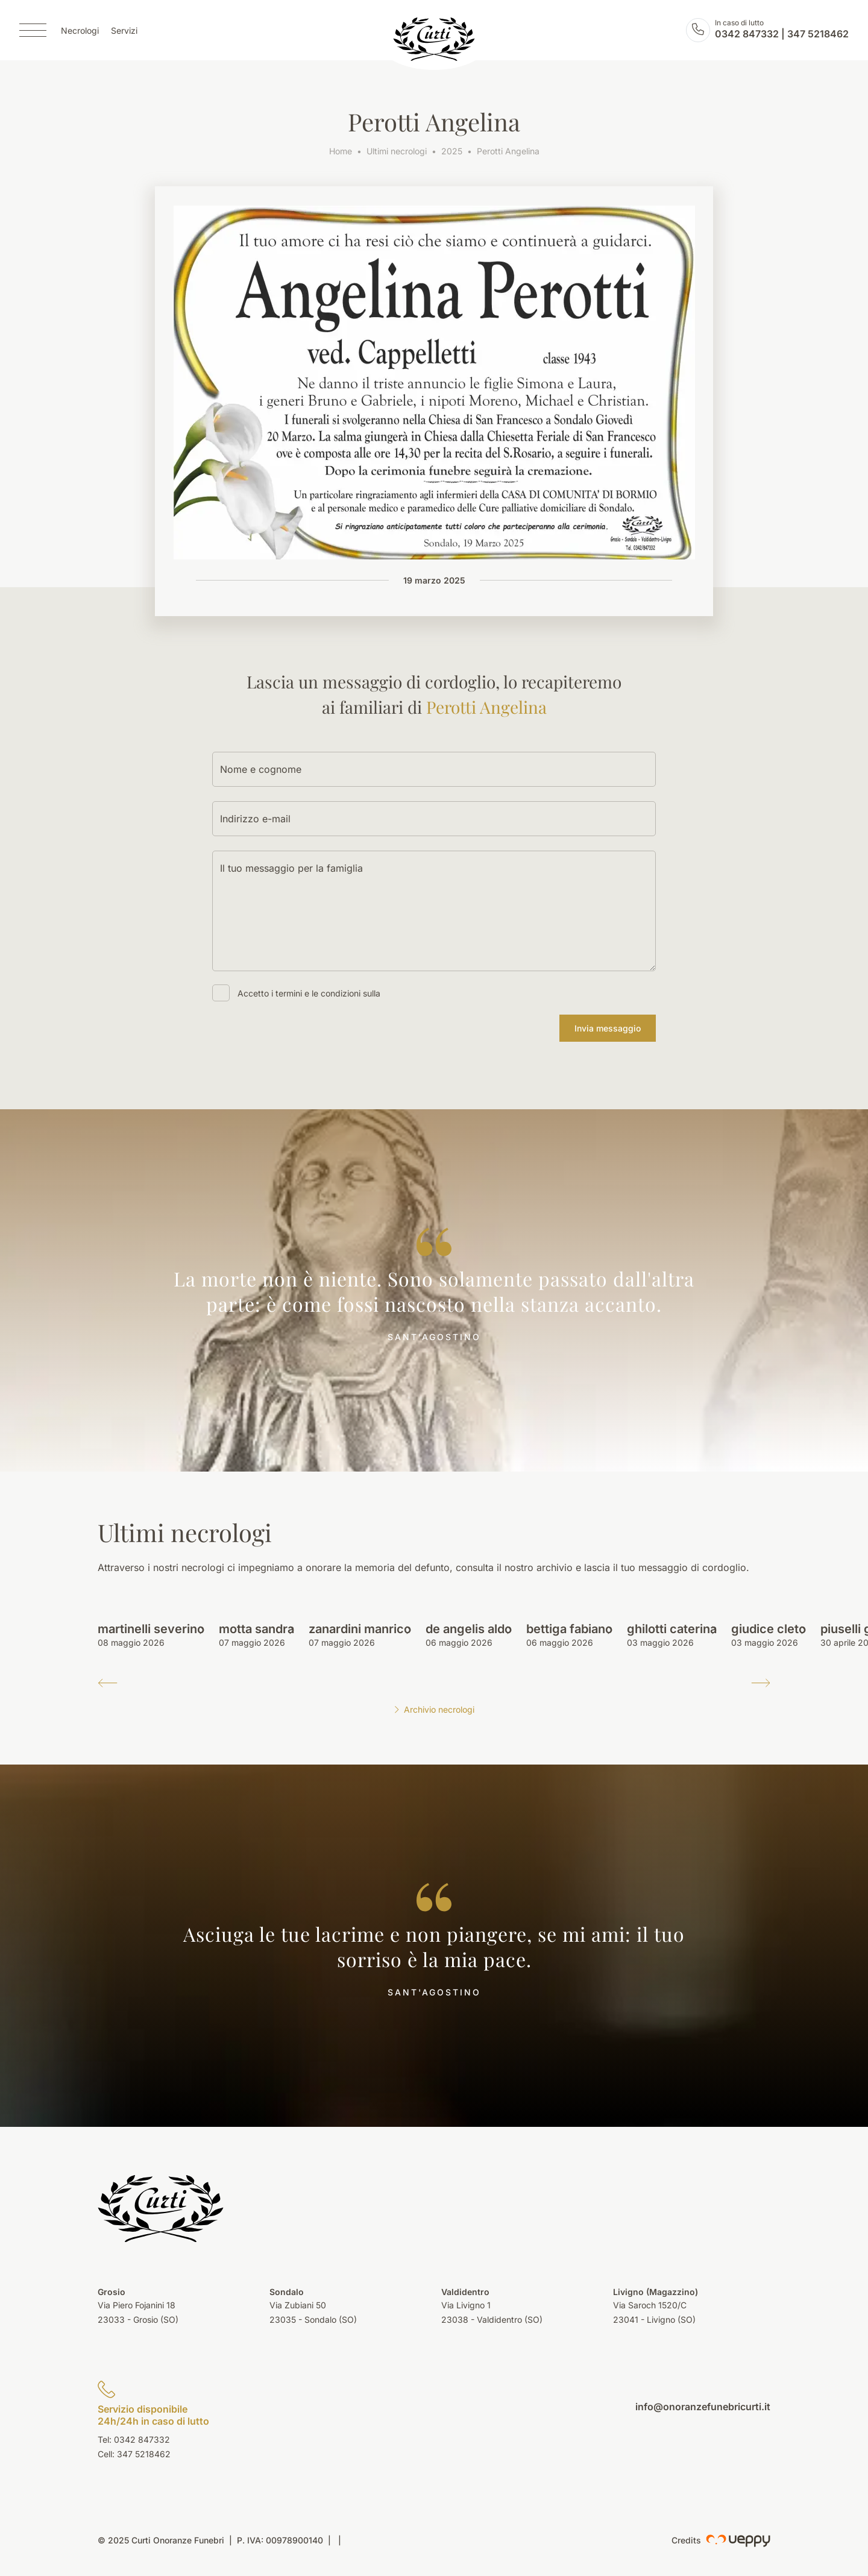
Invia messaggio (607, 1028)
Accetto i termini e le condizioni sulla (308, 993)
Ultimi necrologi (396, 151)
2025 (451, 151)
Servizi (124, 30)
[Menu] (32, 30)
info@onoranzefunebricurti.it (702, 2407)
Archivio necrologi (434, 1709)
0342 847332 (747, 34)
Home (340, 151)
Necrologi (80, 30)
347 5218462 (818, 34)
